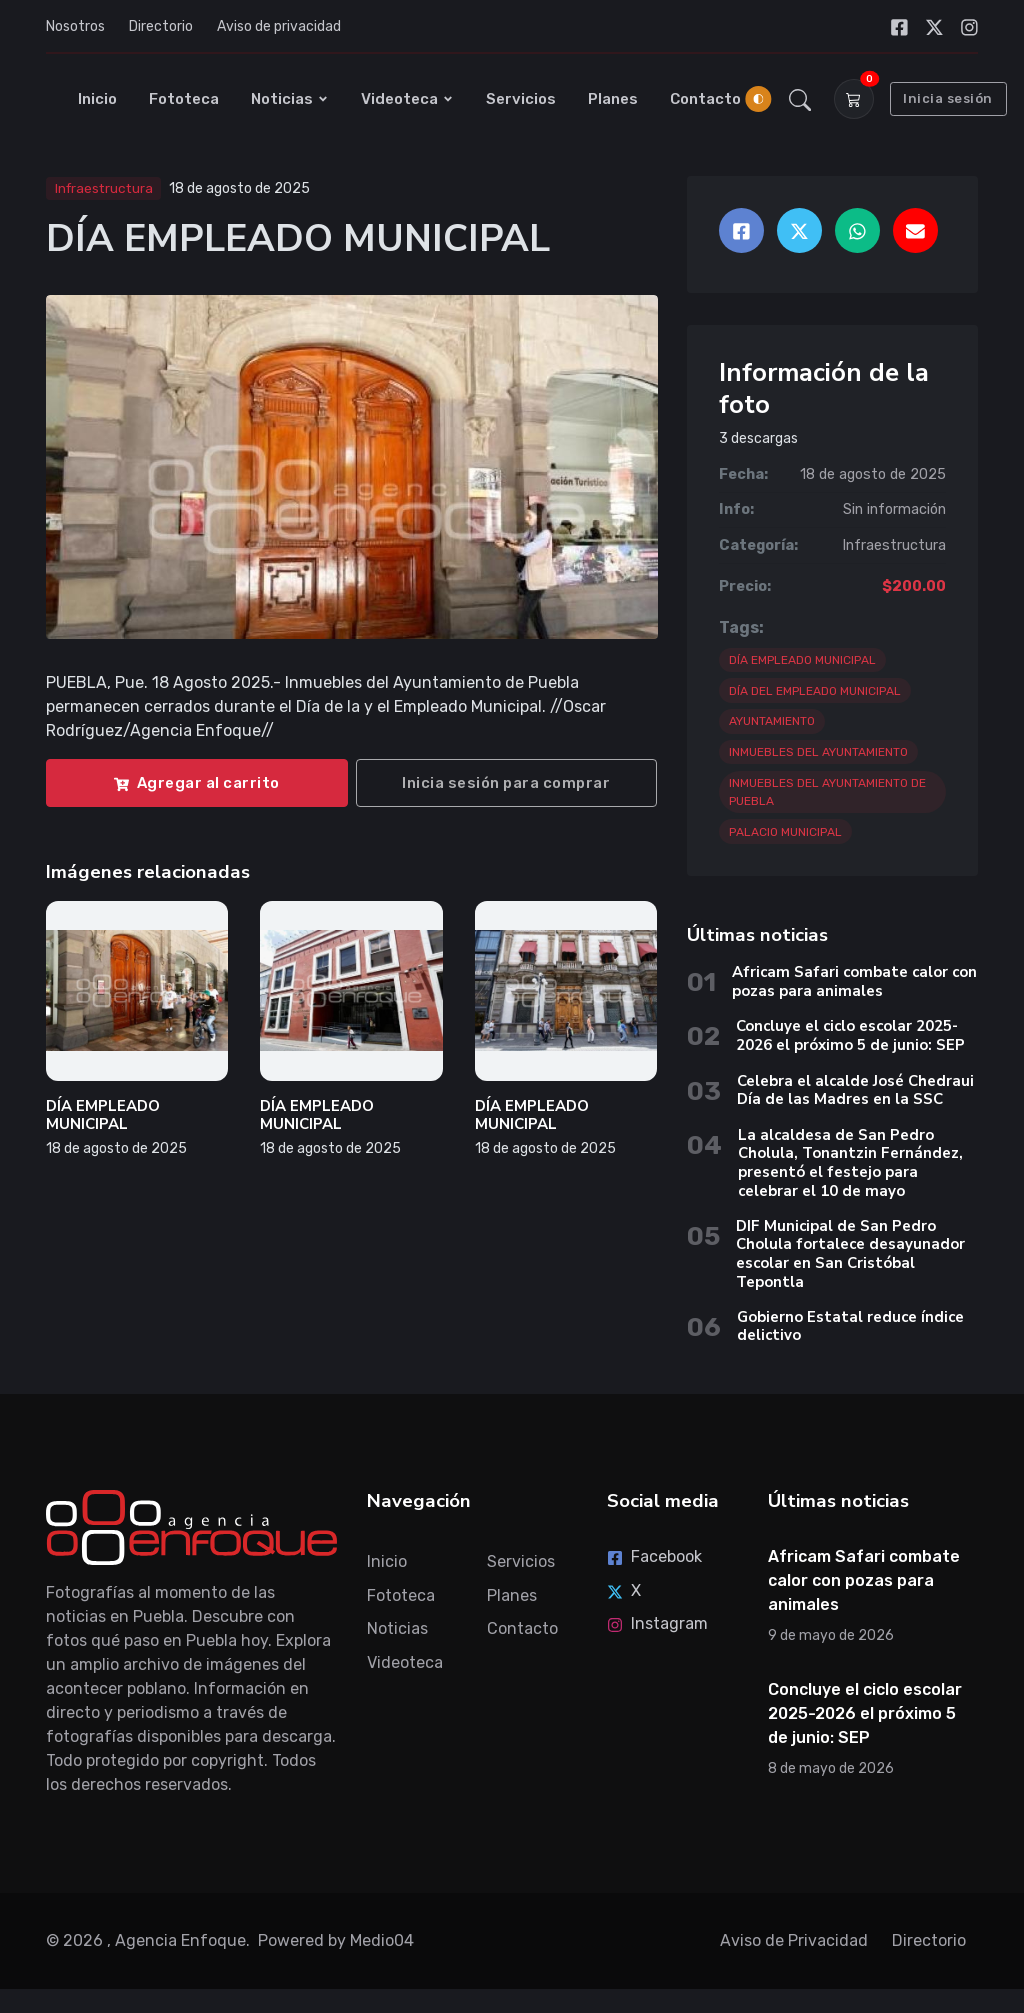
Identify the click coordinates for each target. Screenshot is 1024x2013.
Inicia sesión (948, 98)
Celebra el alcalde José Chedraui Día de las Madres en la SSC (855, 1090)
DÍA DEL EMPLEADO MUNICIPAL (815, 691)
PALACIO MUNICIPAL (785, 832)
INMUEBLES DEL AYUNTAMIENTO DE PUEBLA (827, 792)
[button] (800, 99)
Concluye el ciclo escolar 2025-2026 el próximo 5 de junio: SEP (850, 1035)
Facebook (654, 1556)
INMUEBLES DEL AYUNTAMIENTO (818, 752)
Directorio (161, 26)
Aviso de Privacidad (794, 1940)
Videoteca (407, 99)
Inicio (97, 99)
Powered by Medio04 (336, 1940)
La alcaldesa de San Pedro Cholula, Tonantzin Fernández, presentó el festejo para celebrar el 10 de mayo (850, 1163)
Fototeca (184, 99)
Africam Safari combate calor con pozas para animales (854, 981)
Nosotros (75, 26)
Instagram (657, 1623)
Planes (613, 99)
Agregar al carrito (197, 783)
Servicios (521, 99)
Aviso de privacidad (279, 26)
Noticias (290, 99)
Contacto (705, 99)
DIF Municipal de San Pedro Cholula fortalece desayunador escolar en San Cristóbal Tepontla (850, 1254)
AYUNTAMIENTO (772, 721)
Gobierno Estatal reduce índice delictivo (850, 1326)
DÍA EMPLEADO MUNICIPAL (103, 1115)
